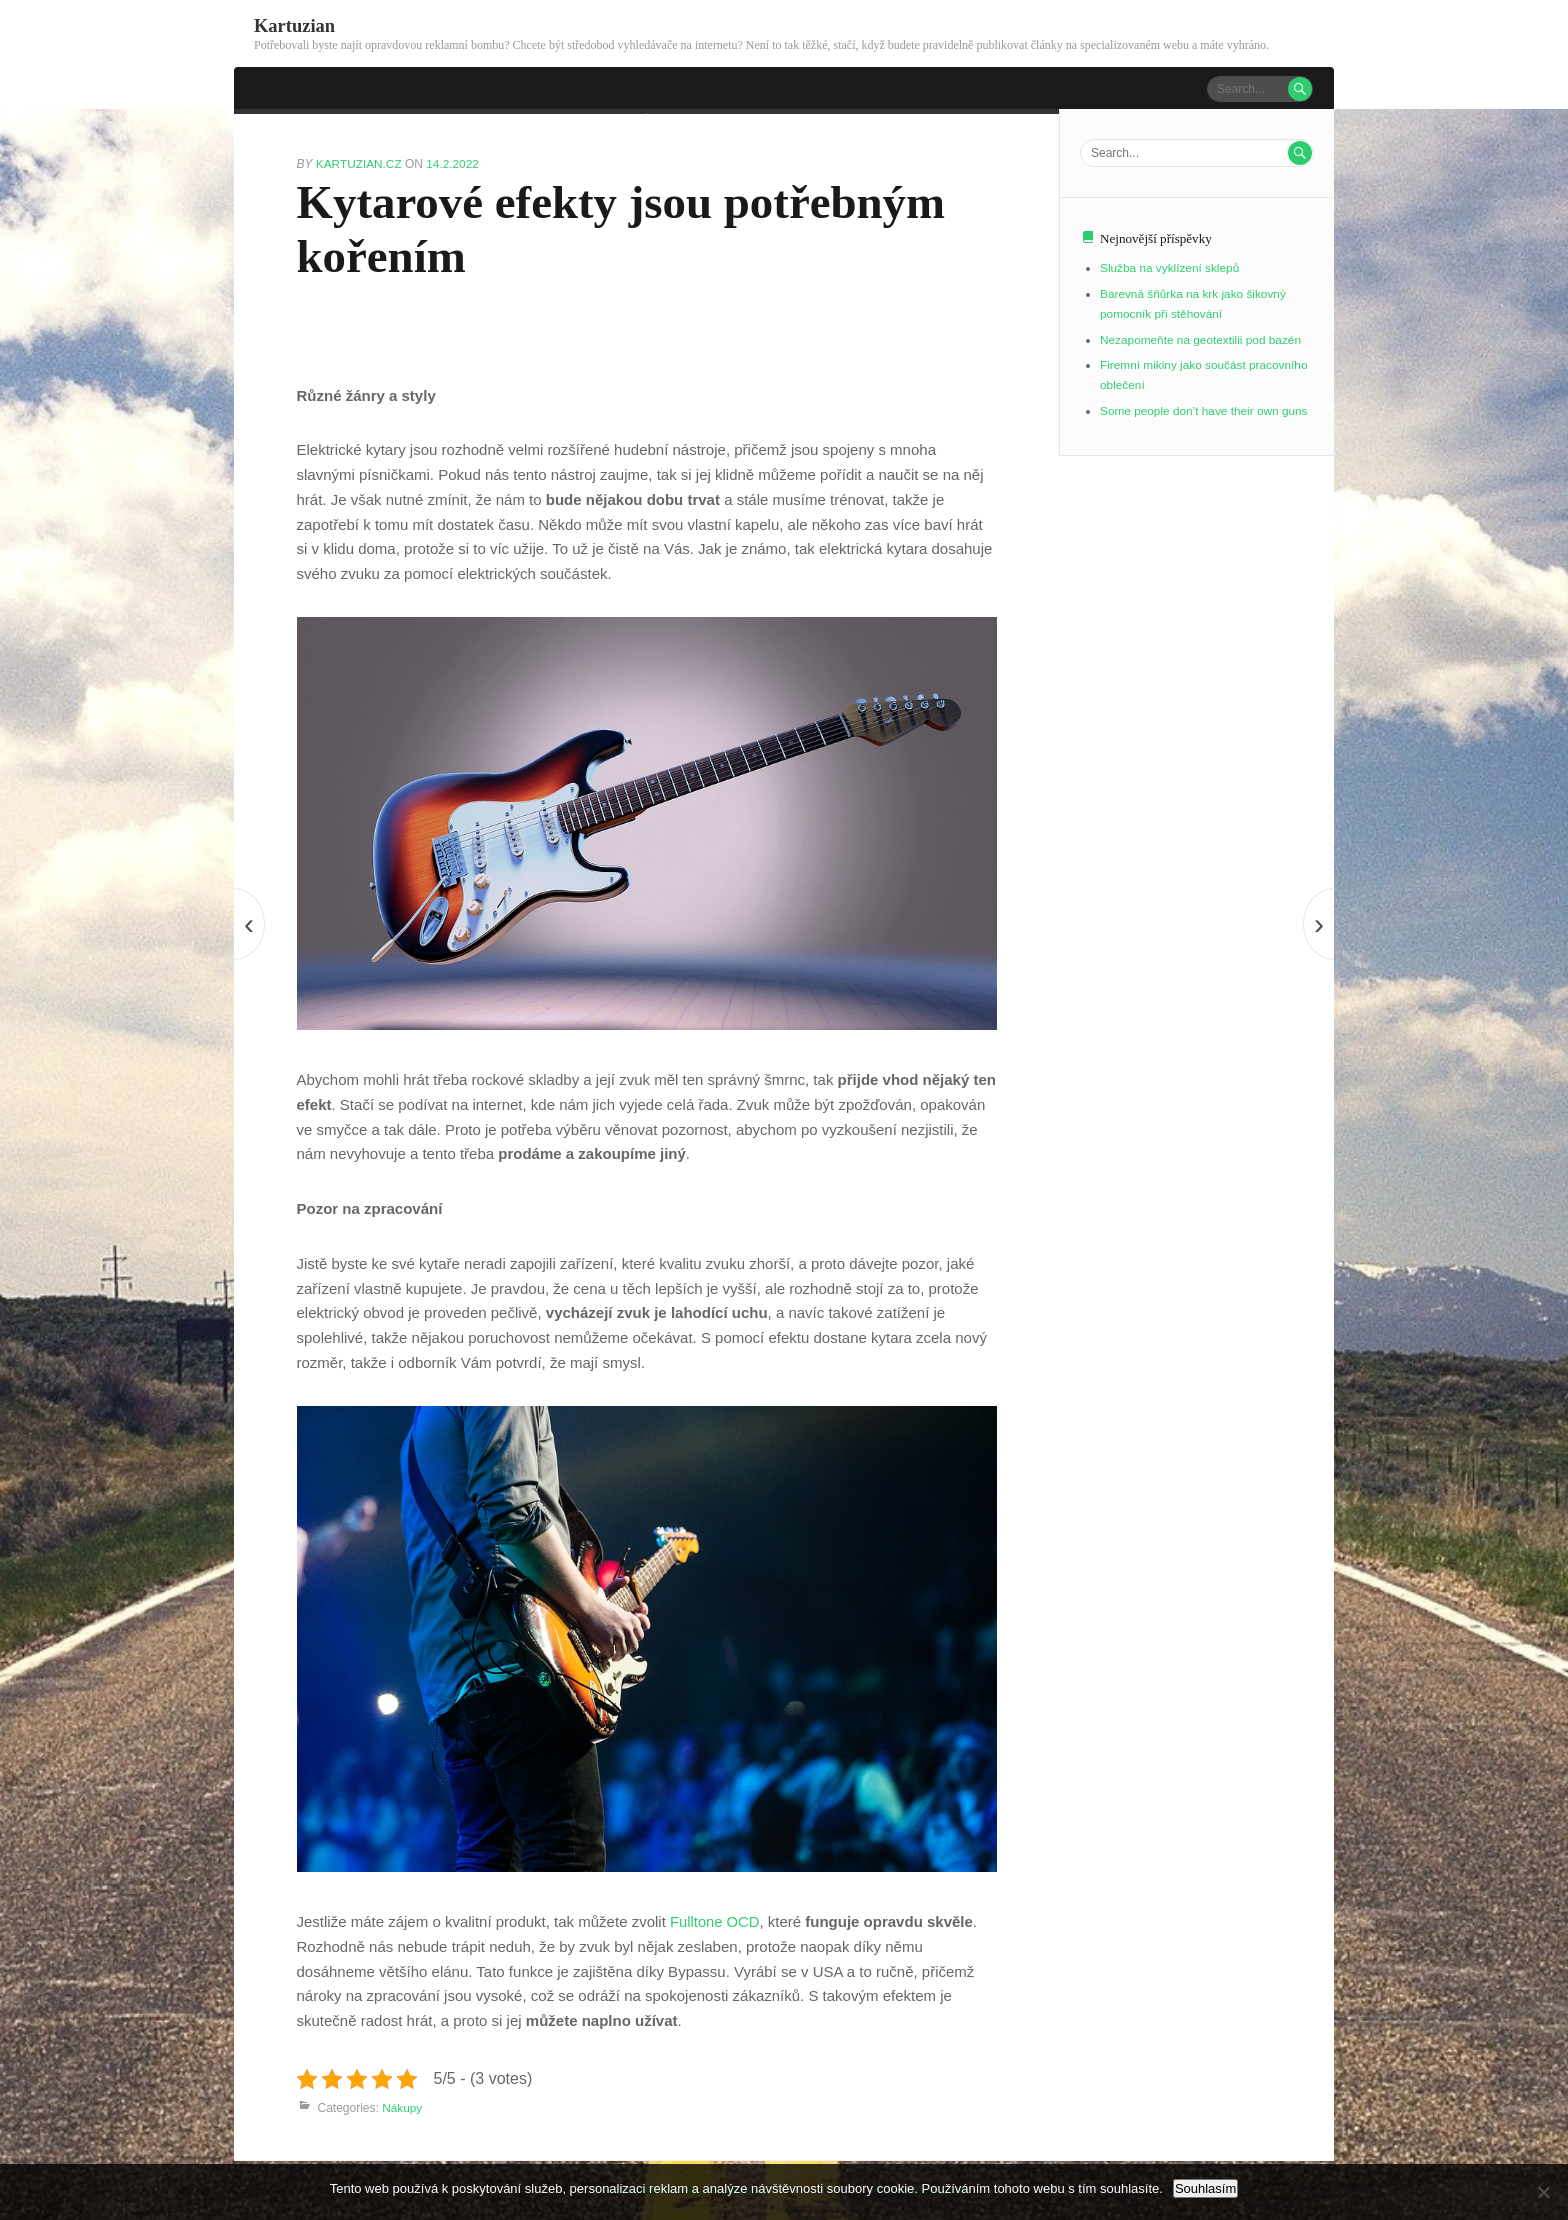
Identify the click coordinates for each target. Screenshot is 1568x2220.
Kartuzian (295, 25)
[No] (1543, 2192)
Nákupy (402, 2107)
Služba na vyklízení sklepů (1170, 268)
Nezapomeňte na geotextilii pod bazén (1202, 339)
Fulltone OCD (715, 1920)
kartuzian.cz (361, 163)
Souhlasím (1205, 2188)
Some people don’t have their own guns (1205, 410)
